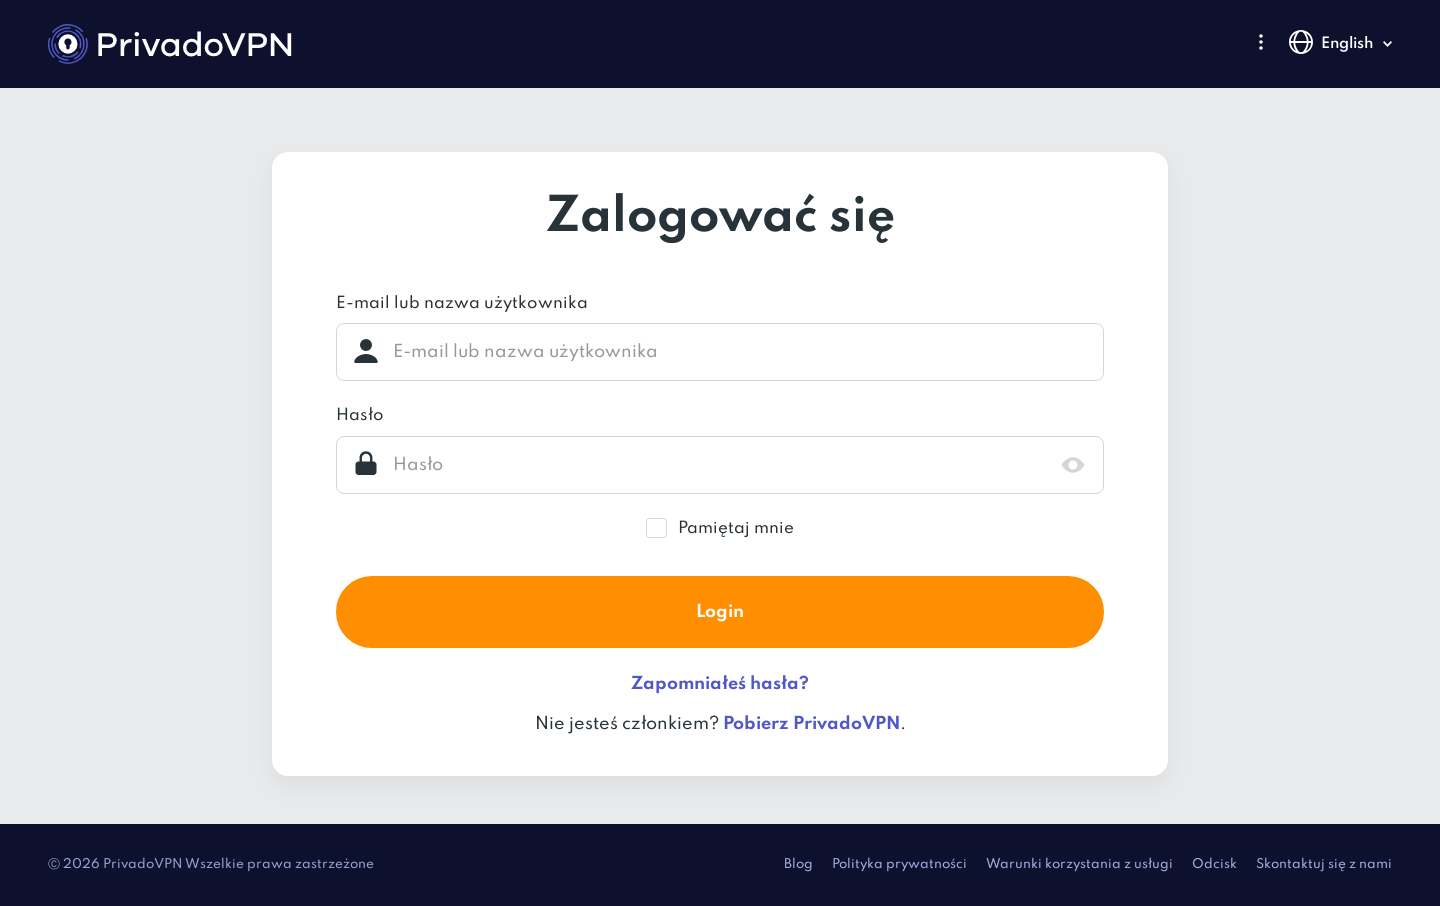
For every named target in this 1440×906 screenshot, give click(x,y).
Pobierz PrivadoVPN (811, 724)
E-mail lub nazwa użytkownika (462, 303)
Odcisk (1214, 864)
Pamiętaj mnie (736, 528)
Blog (798, 864)
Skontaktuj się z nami (1324, 864)
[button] (1261, 41)
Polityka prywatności (899, 864)
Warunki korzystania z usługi (1079, 864)
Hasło (360, 415)
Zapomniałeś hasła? (720, 684)
